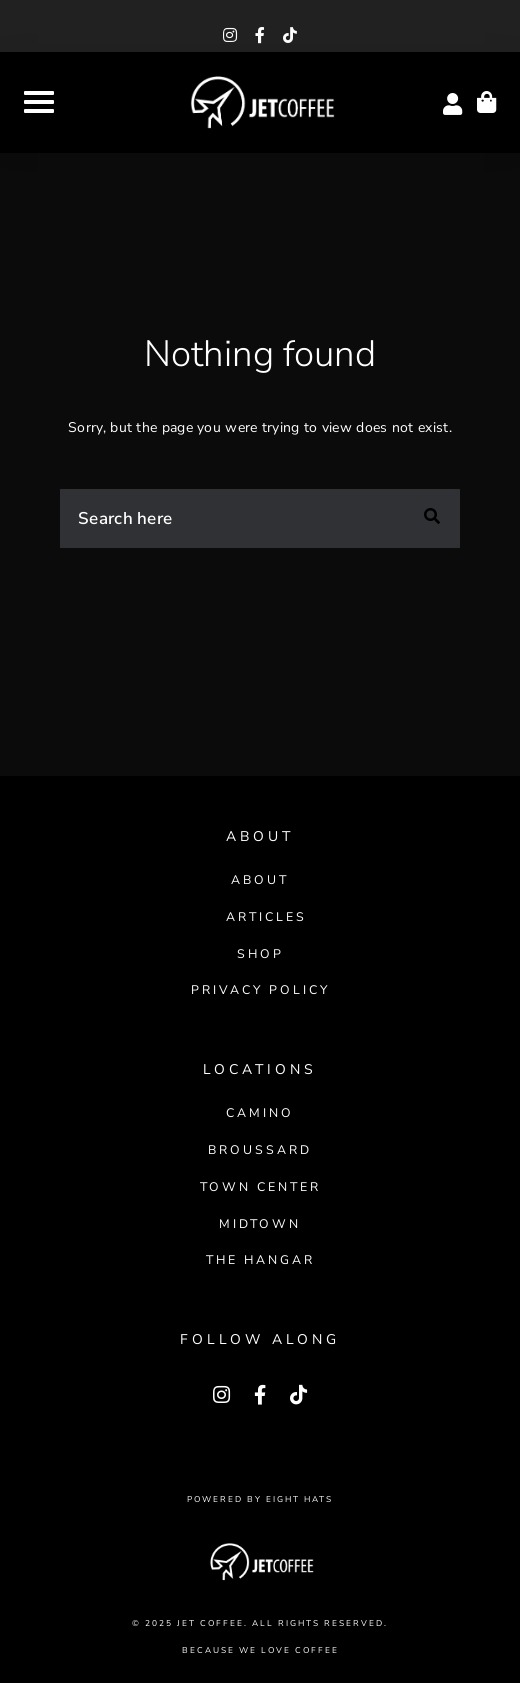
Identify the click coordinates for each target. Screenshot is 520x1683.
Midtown (260, 1223)
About (260, 879)
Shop (260, 953)
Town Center (260, 1186)
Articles (266, 916)
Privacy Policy (260, 989)
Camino (260, 1112)
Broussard (260, 1149)
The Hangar (260, 1259)
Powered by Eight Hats (260, 1499)
